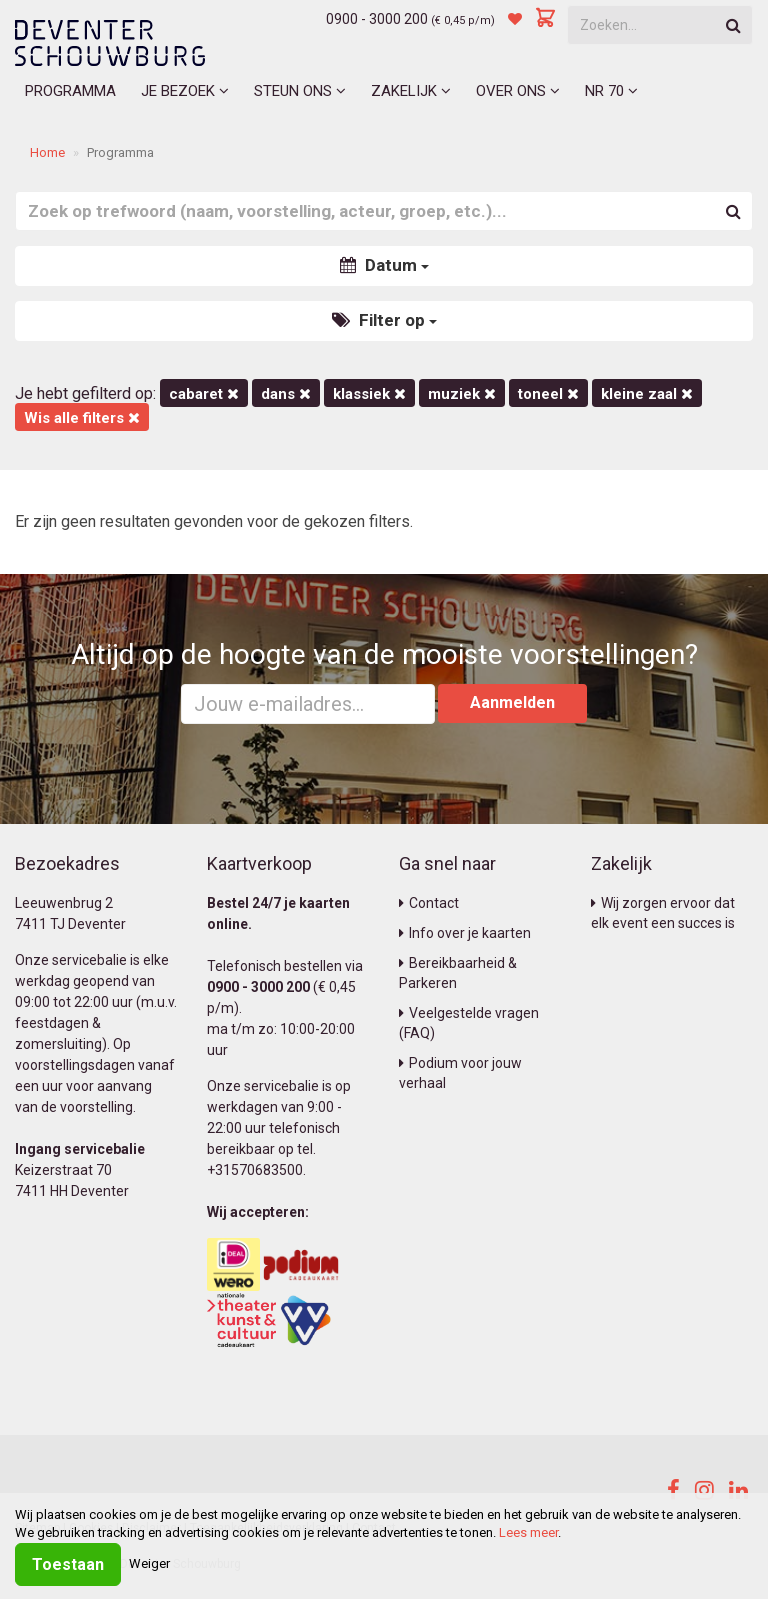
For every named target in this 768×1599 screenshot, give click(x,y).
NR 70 (611, 91)
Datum (384, 265)
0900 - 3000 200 (377, 19)
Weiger (149, 1563)
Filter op (384, 320)
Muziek (462, 394)
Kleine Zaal (647, 394)
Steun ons (300, 91)
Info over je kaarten (465, 933)
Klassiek (369, 394)
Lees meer (528, 1532)
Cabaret (204, 394)
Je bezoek (185, 91)
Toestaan (68, 1564)
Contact (429, 903)
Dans (286, 394)
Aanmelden (512, 702)
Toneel (548, 394)
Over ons (518, 91)
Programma (70, 91)
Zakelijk (411, 91)
